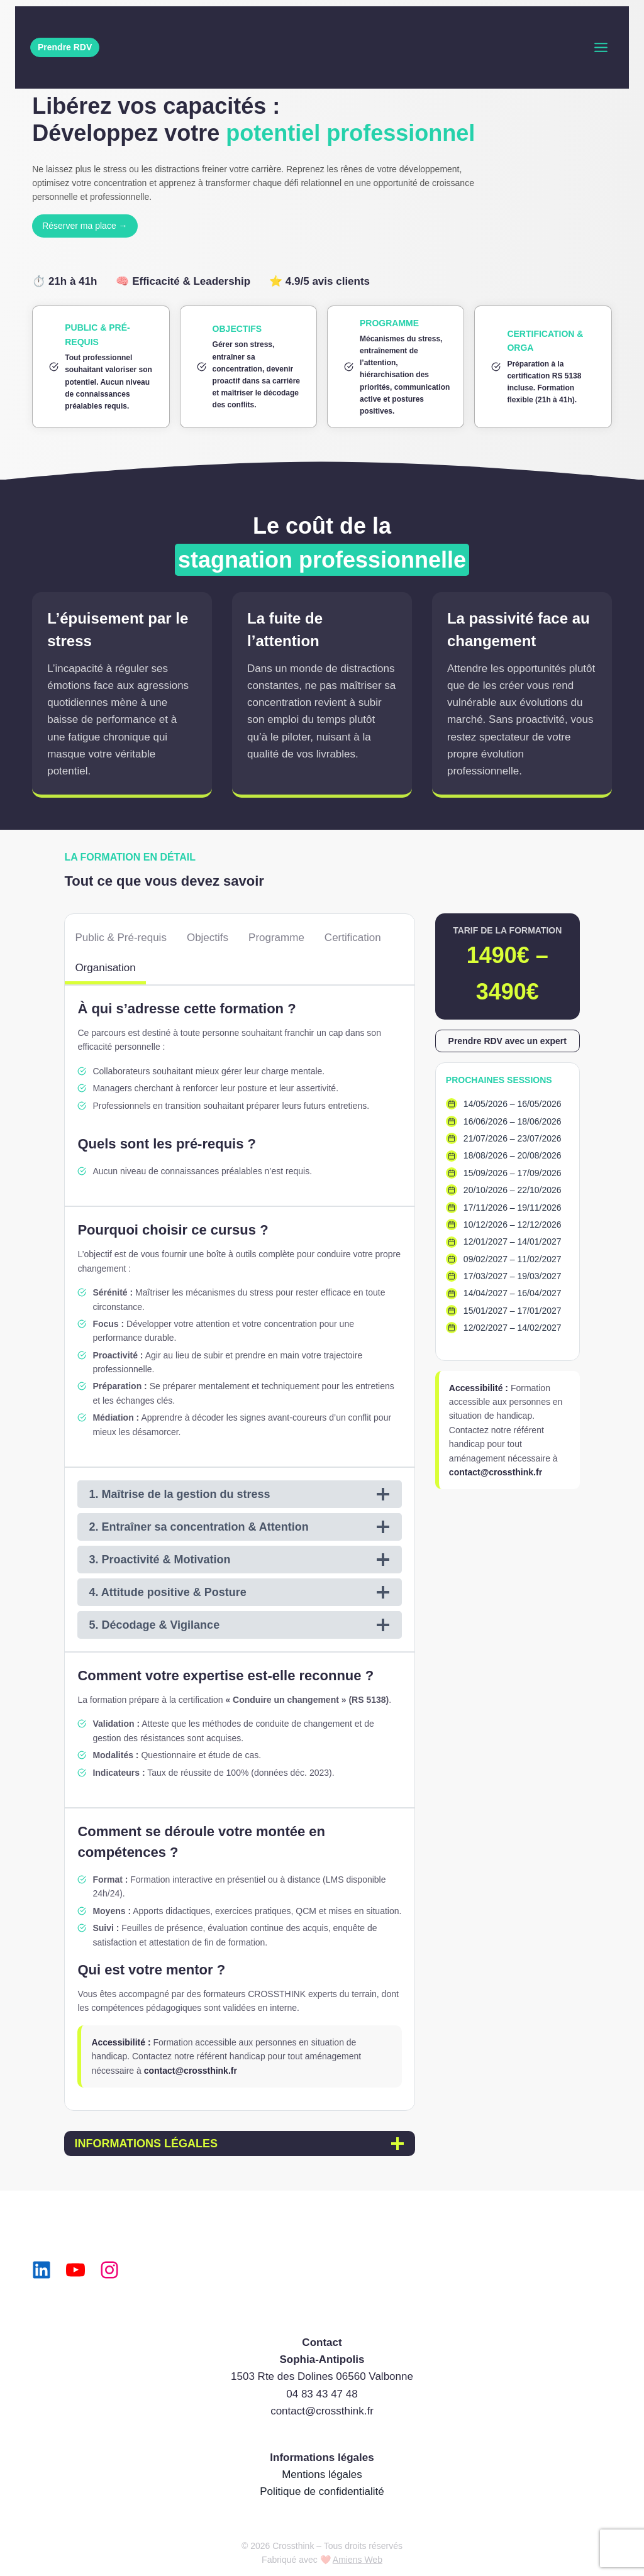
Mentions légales (322, 2474)
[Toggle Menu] (601, 47)
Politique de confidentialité (322, 2491)
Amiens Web (357, 2560)
